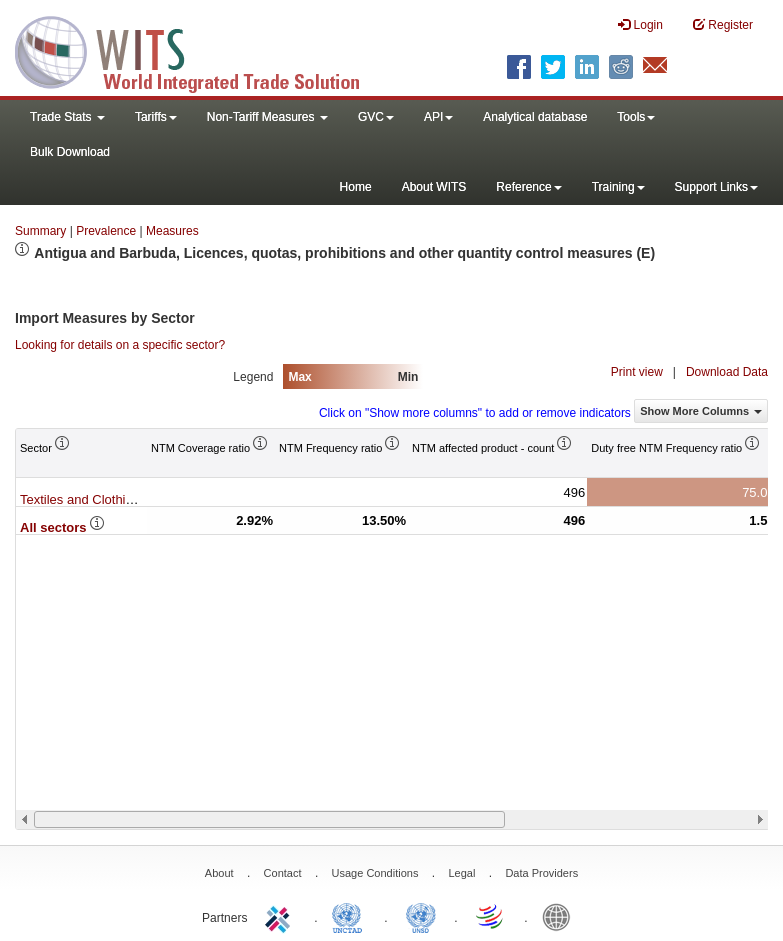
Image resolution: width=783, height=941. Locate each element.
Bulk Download (70, 152)
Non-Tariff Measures (267, 117)
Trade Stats (67, 117)
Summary (40, 231)
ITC (281, 916)
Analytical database (535, 117)
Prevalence (106, 231)
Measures (172, 231)
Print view (637, 372)
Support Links (716, 187)
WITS (200, 50)
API (438, 117)
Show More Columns (701, 411)
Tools (636, 117)
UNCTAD (351, 916)
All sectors (63, 527)
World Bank (561, 916)
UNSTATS (421, 916)
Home (356, 187)
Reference (528, 187)
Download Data (727, 372)
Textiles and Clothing (90, 499)
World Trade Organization (491, 916)
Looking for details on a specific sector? (120, 345)
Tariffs (156, 117)
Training (618, 187)
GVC (376, 117)
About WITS (434, 187)
